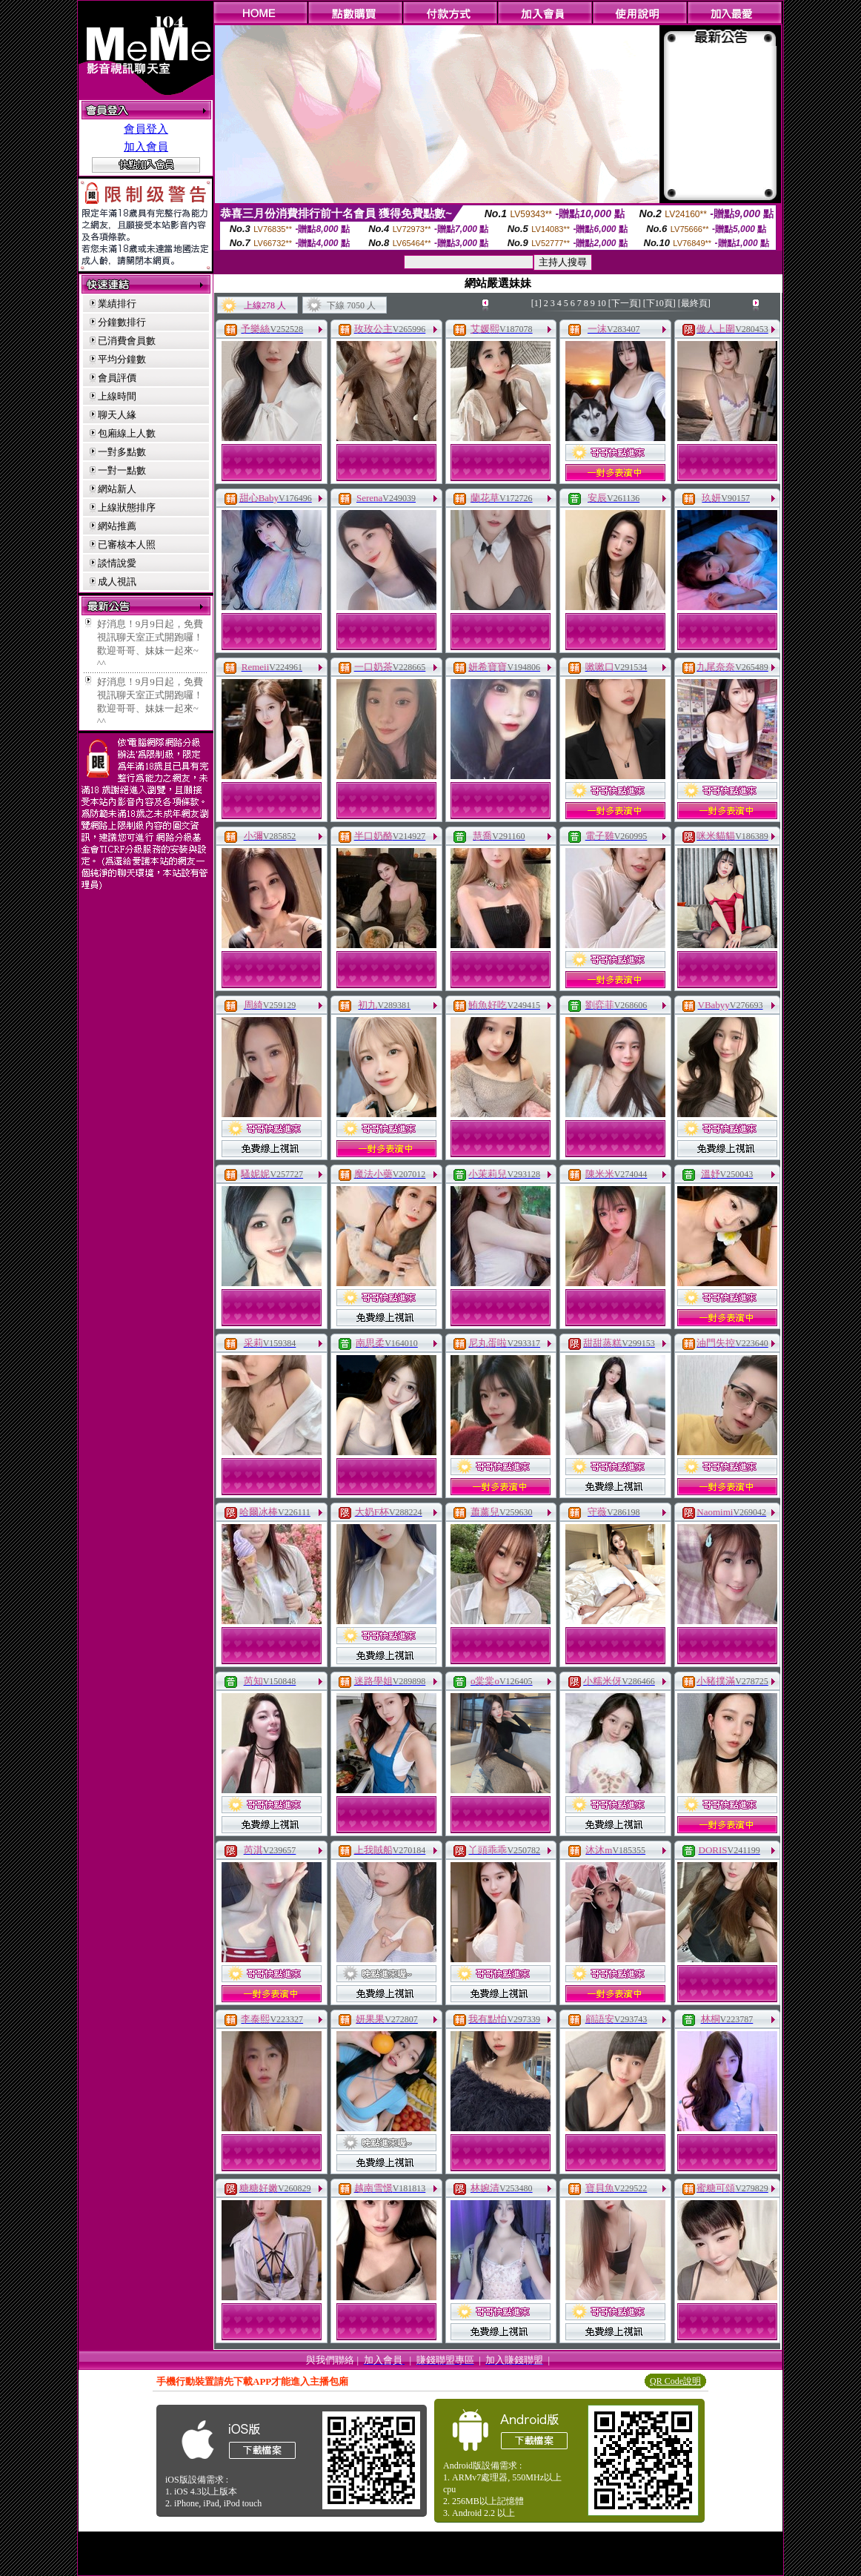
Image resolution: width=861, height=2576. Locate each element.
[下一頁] (624, 303)
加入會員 (146, 147)
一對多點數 (122, 451)
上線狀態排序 (127, 507)
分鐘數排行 (122, 322)
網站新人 (117, 488)
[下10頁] (659, 303)
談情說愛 (117, 563)
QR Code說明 (675, 2381)
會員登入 (146, 129)
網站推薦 (117, 526)
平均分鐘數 (122, 359)
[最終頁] (694, 303)
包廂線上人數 (127, 433)
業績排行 (117, 303)
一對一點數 (122, 470)
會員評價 (117, 377)
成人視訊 (117, 581)
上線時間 (117, 396)
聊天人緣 (117, 414)
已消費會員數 (127, 340)
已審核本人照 (127, 544)
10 (601, 303)
